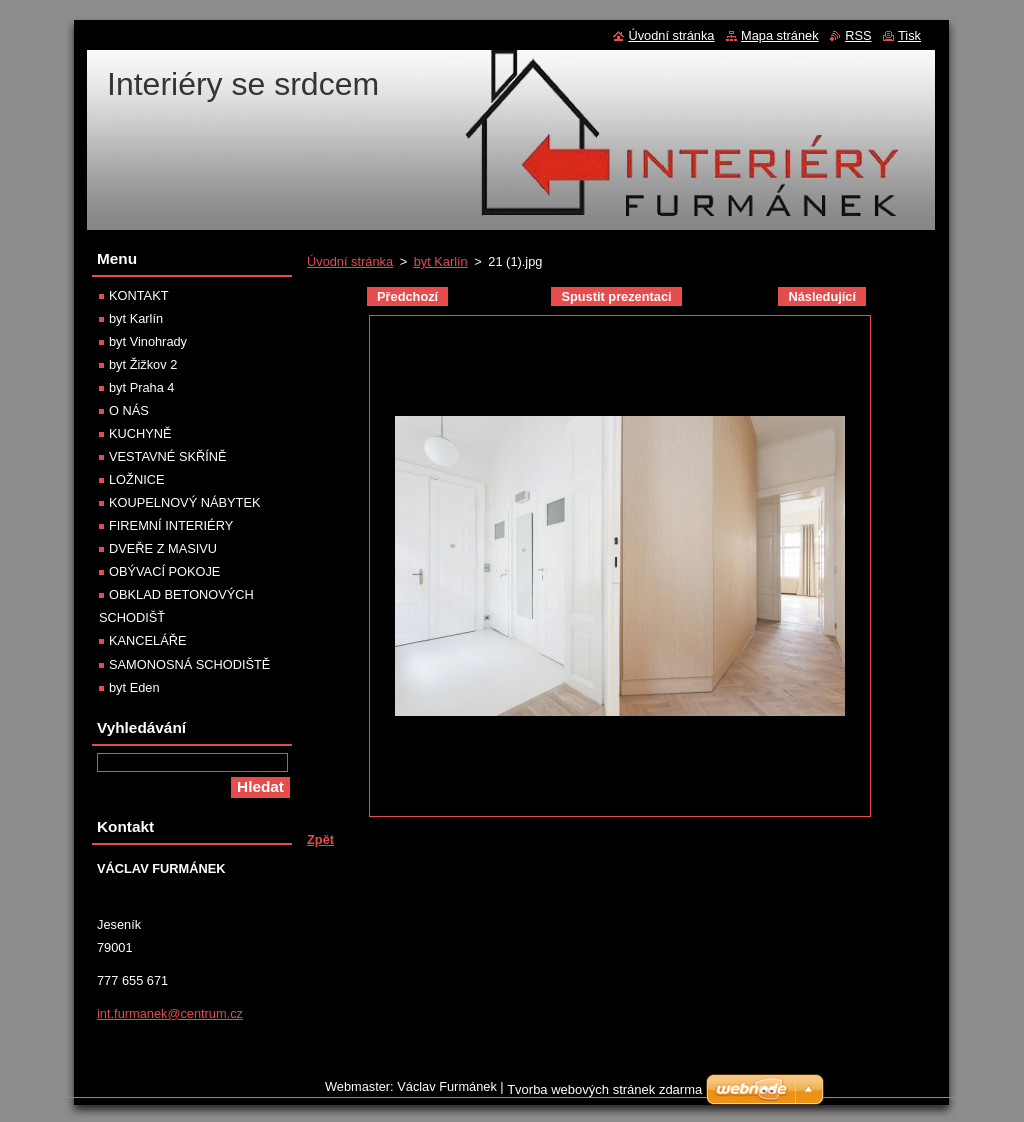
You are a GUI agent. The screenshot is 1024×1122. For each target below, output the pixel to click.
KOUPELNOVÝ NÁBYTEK (184, 502)
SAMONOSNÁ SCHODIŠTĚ (189, 664)
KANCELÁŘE (148, 640)
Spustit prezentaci (616, 296)
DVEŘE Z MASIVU (163, 548)
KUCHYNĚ (140, 433)
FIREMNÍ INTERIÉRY (171, 525)
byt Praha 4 (141, 387)
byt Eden (134, 687)
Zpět (320, 839)
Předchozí (407, 296)
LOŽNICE (136, 479)
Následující (822, 296)
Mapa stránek (780, 35)
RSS (858, 35)
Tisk (909, 35)
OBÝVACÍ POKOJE (164, 571)
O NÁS (129, 410)
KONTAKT (139, 295)
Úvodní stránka (350, 261)
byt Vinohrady (148, 341)
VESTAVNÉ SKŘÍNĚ (168, 456)
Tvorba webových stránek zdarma (604, 1094)
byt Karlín (441, 261)
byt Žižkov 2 (143, 364)
